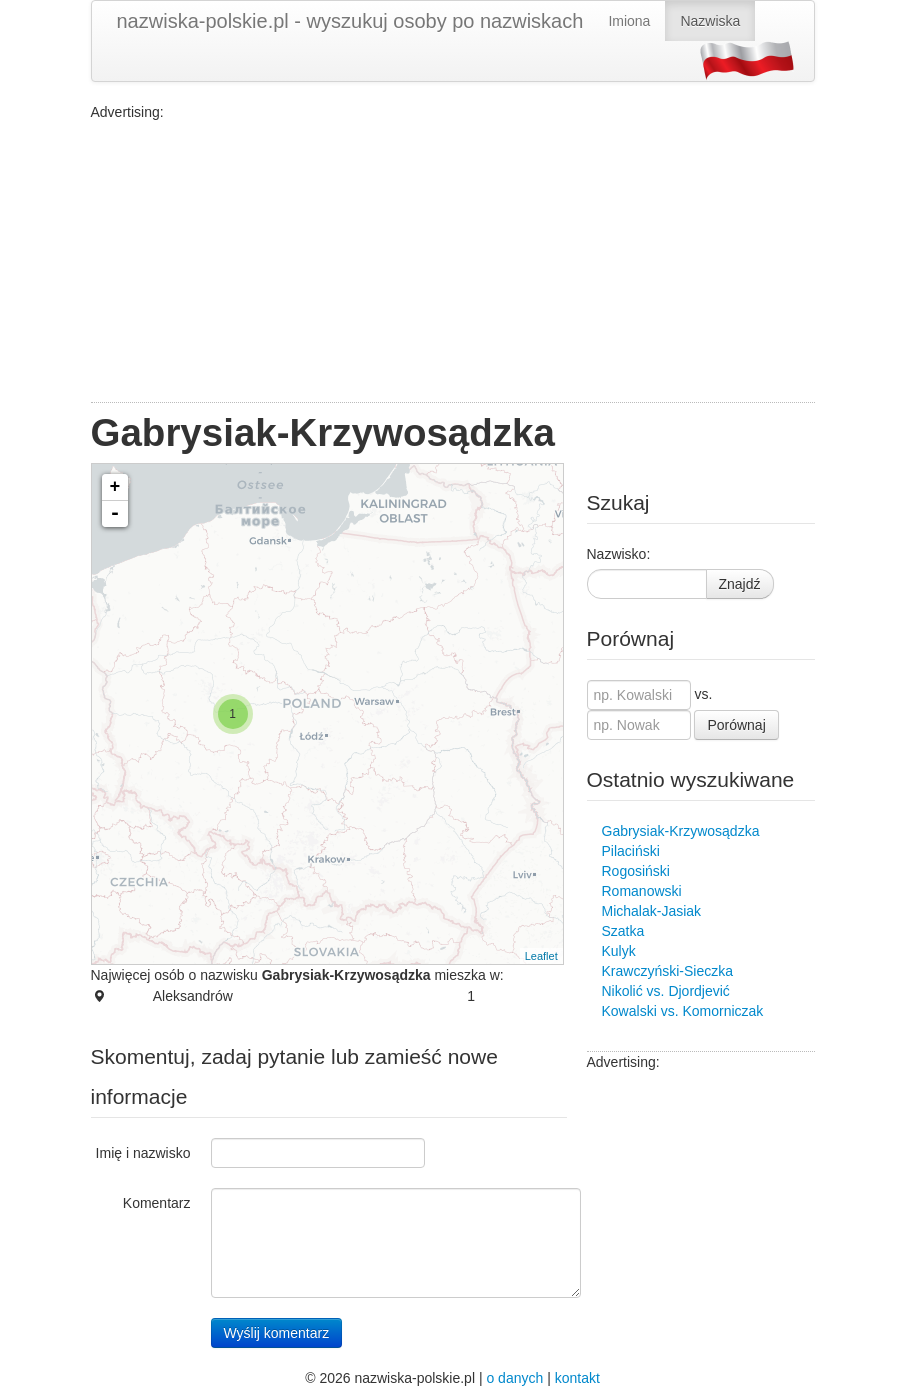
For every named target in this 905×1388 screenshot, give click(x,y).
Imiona (629, 21)
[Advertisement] (453, 262)
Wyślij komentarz (277, 1333)
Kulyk (619, 951)
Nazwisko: (619, 554)
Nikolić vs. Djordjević (666, 991)
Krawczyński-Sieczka (667, 971)
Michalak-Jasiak (652, 911)
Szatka (623, 931)
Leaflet (541, 956)
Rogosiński (636, 871)
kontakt (577, 1378)
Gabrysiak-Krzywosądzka (681, 831)
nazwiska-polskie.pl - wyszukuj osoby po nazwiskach (350, 21)
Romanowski (642, 891)
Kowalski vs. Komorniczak (683, 1011)
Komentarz (157, 1203)
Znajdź (740, 584)
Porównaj (736, 725)
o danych (514, 1378)
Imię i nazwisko (143, 1153)
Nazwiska (710, 21)
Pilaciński (631, 851)
